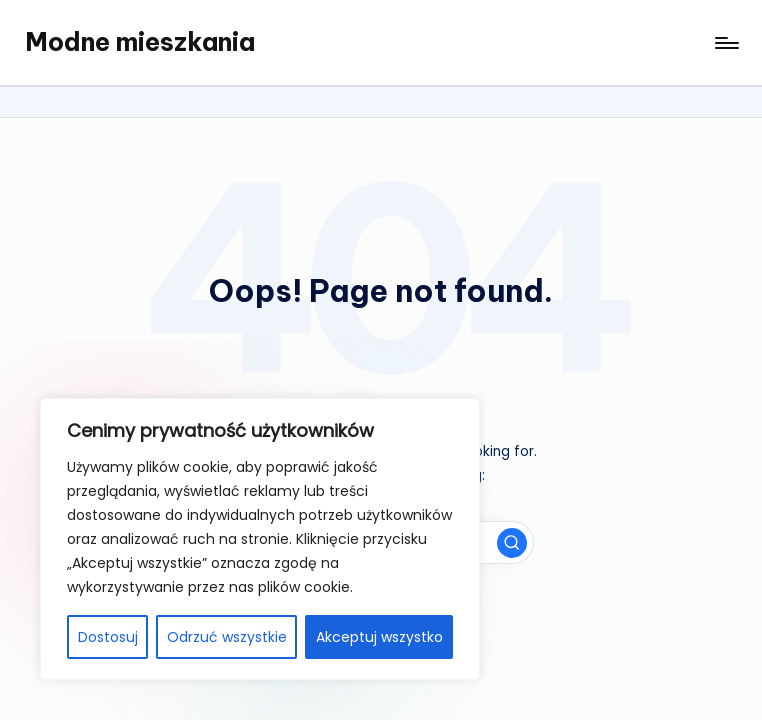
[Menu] (725, 43)
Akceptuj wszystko (379, 637)
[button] (512, 543)
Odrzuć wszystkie (227, 637)
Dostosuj (108, 637)
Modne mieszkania (140, 42)
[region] (260, 539)
